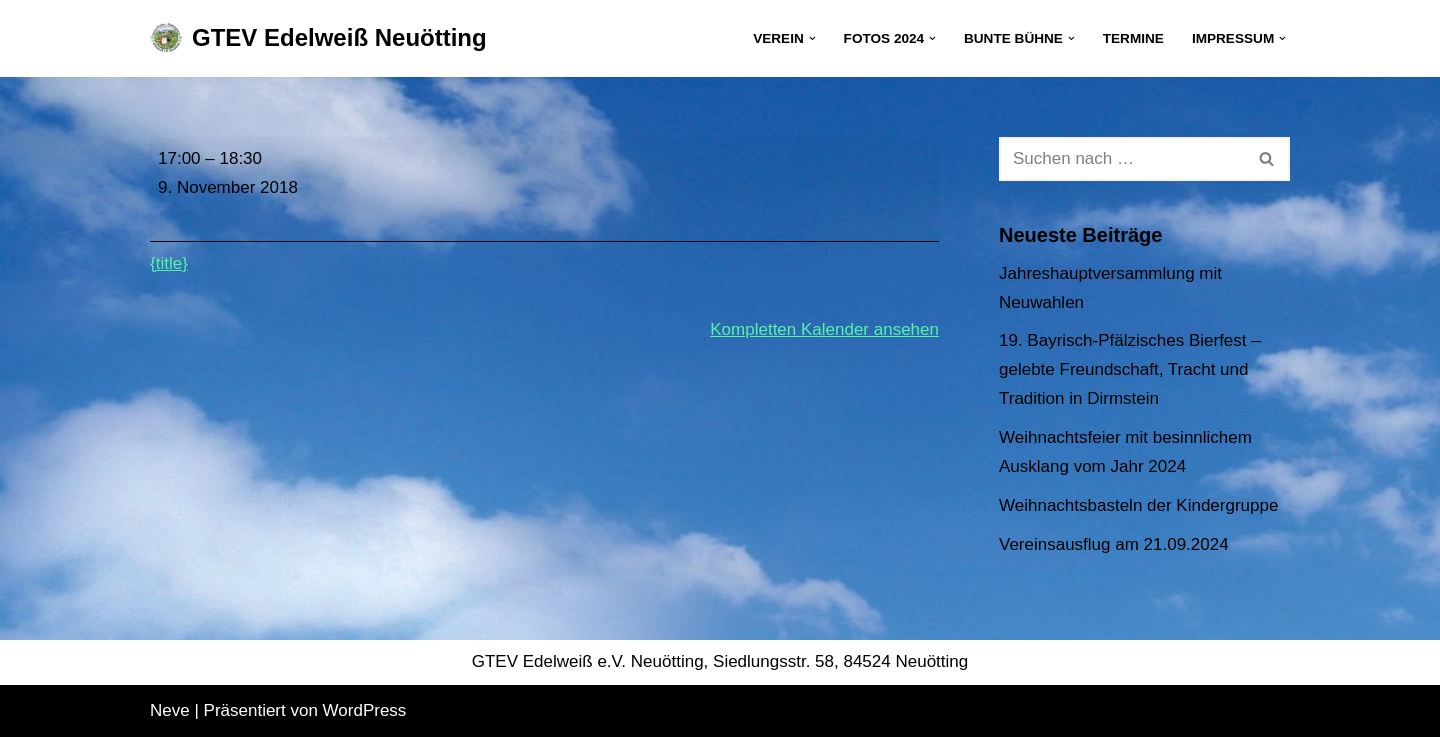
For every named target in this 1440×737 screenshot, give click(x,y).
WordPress (365, 710)
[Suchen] (1122, 159)
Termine (1133, 38)
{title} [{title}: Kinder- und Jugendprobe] (169, 263)
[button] (812, 38)
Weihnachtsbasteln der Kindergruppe (1138, 505)
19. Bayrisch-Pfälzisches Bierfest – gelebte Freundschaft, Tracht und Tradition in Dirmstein (1130, 369)
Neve (170, 710)
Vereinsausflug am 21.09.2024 (1114, 544)
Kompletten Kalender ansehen (824, 329)
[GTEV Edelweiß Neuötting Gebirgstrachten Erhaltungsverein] (318, 38)
